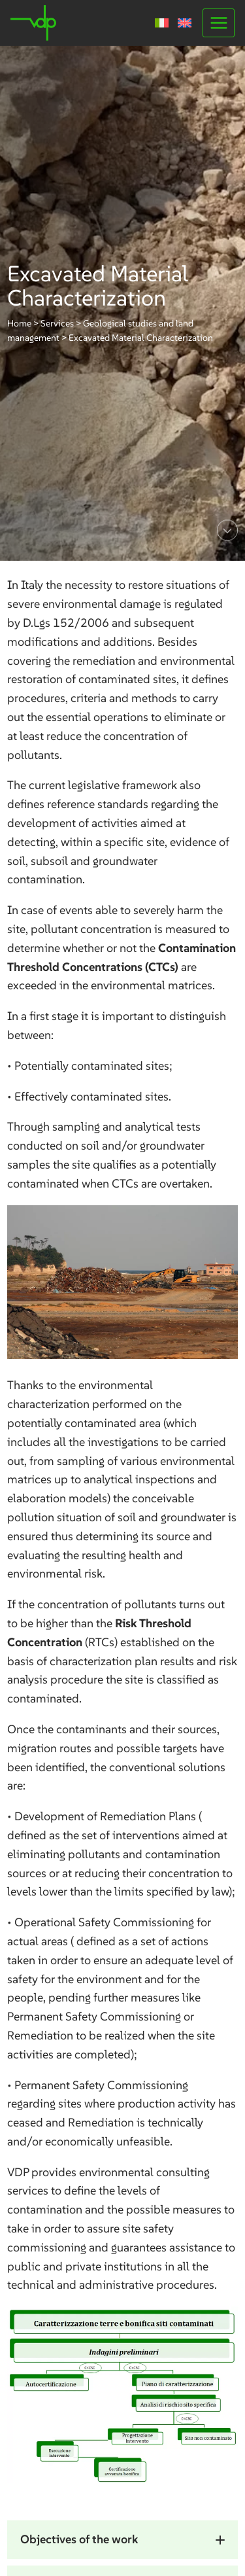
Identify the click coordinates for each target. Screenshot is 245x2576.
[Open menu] (219, 23)
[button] (122, 2539)
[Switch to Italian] (161, 23)
